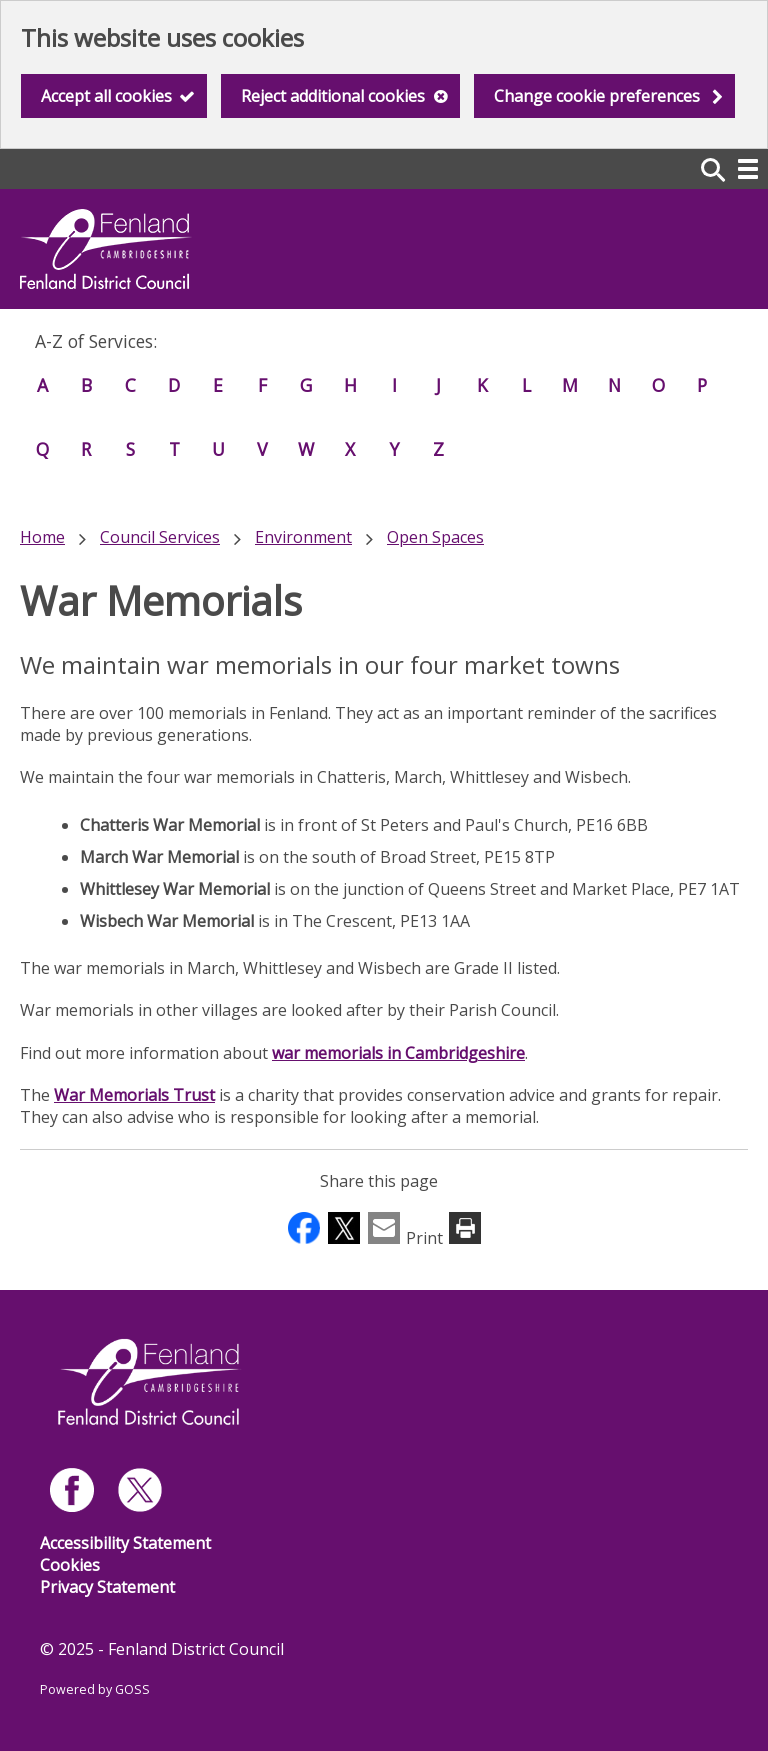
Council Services (160, 537)
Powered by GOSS (95, 1689)
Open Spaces (435, 537)
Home (42, 537)
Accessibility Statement (125, 1543)
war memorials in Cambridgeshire (398, 1053)
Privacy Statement (107, 1587)
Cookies (70, 1565)
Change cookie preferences (597, 96)
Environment (303, 537)
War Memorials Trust (134, 1095)
